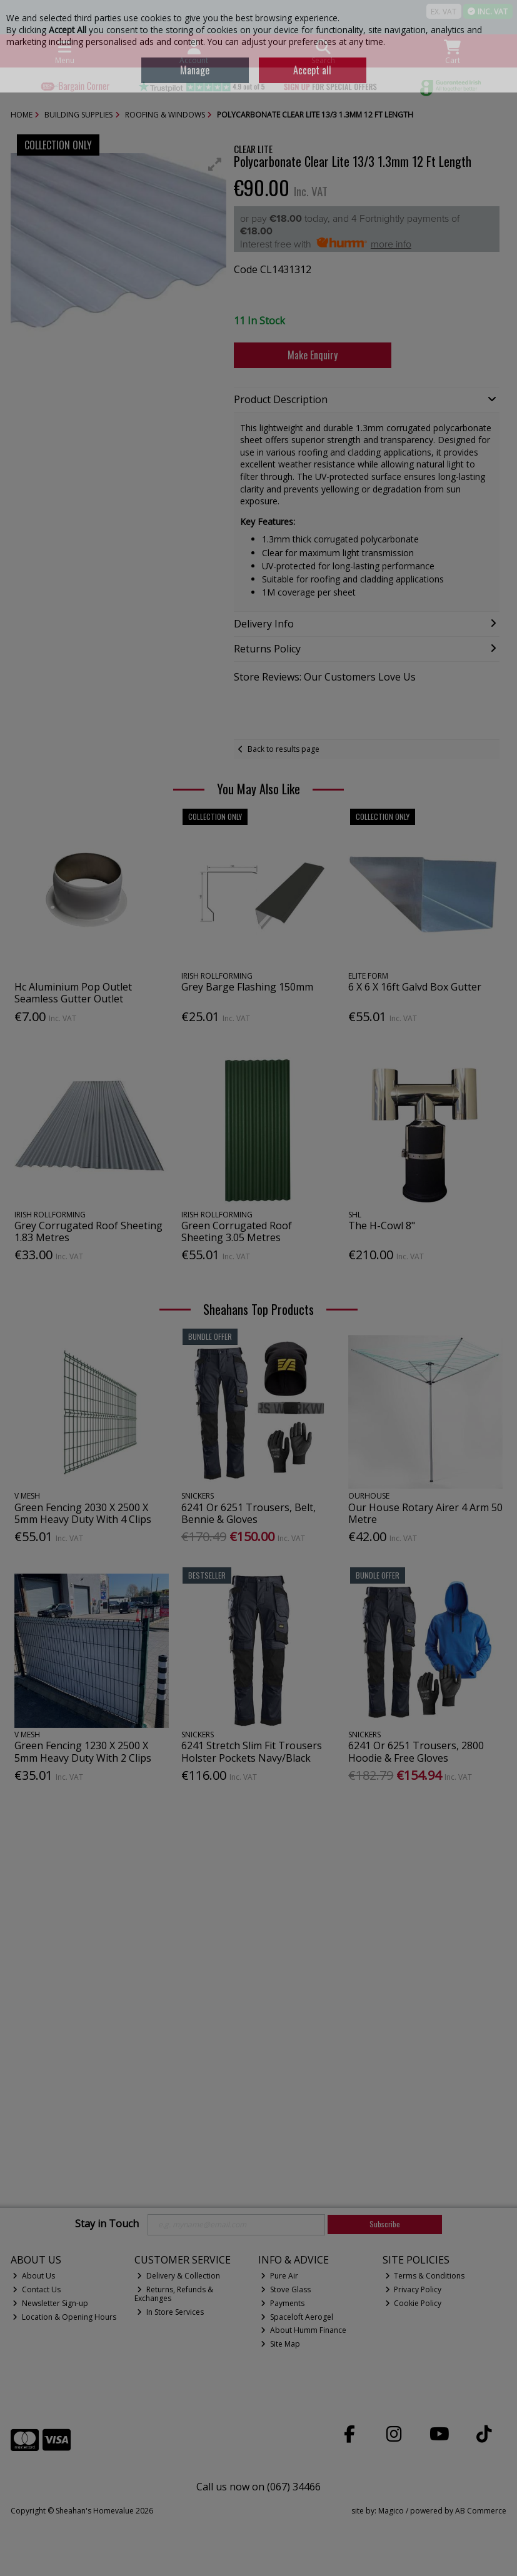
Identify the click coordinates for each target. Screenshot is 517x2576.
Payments (282, 2303)
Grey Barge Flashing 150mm (247, 987)
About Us (34, 2275)
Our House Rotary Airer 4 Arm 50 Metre (425, 1513)
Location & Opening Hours (64, 2317)
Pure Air (279, 2275)
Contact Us (37, 2289)
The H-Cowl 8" (381, 1225)
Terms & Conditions (425, 2275)
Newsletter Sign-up (50, 2303)
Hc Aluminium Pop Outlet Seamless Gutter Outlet (73, 993)
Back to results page (283, 749)
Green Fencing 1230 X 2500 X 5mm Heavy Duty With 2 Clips (82, 1751)
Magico (391, 2510)
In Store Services (170, 2312)
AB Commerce (480, 2510)
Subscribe (384, 2224)
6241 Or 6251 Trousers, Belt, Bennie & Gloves (248, 1513)
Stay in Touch (107, 2224)
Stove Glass (286, 2289)
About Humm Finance (303, 2330)
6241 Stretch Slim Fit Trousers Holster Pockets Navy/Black (251, 1751)
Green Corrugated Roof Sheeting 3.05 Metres (236, 1231)
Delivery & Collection (178, 2275)
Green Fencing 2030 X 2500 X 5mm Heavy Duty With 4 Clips (82, 1513)
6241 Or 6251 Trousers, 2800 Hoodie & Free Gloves (416, 1751)
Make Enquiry (313, 354)
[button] (215, 164)
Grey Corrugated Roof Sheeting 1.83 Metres (88, 1231)
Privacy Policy (413, 2289)
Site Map (280, 2344)
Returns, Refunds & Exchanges (173, 2294)
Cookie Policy (413, 2303)
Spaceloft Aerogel (297, 2317)
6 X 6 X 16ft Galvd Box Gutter (414, 987)
